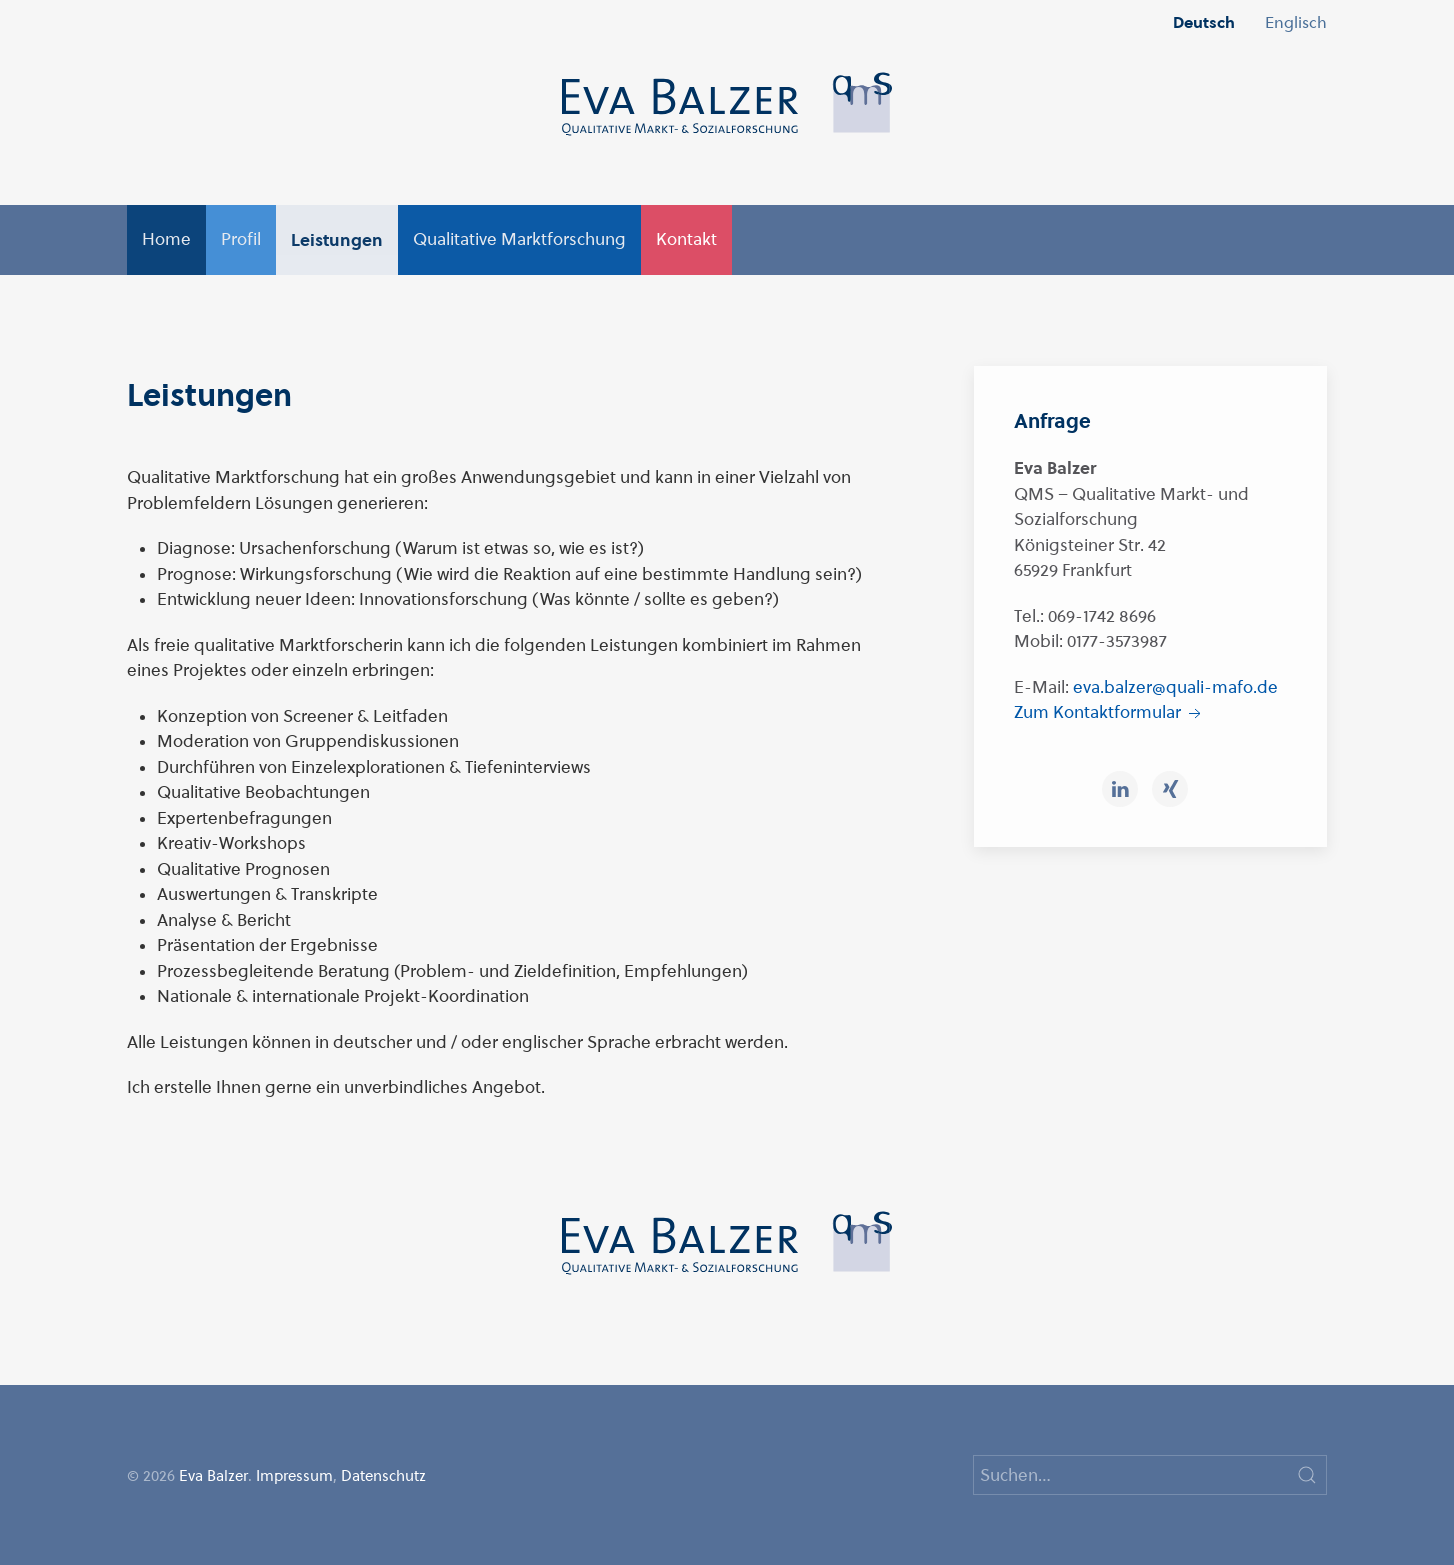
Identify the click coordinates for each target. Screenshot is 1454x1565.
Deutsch (1204, 22)
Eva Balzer (213, 1476)
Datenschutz (383, 1476)
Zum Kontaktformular (1109, 712)
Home (166, 239)
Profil (241, 239)
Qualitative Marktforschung (519, 239)
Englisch (1296, 22)
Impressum (294, 1476)
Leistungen (337, 239)
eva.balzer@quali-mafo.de (1175, 687)
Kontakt (686, 239)
